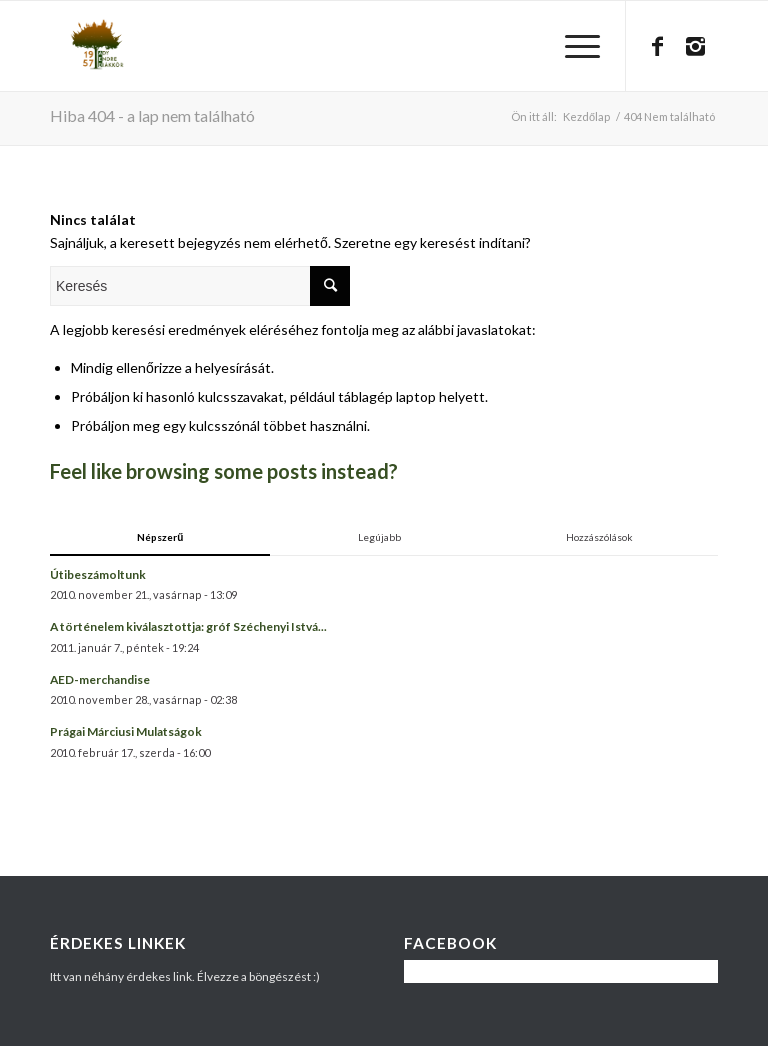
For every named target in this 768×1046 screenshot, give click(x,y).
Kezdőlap (586, 116)
